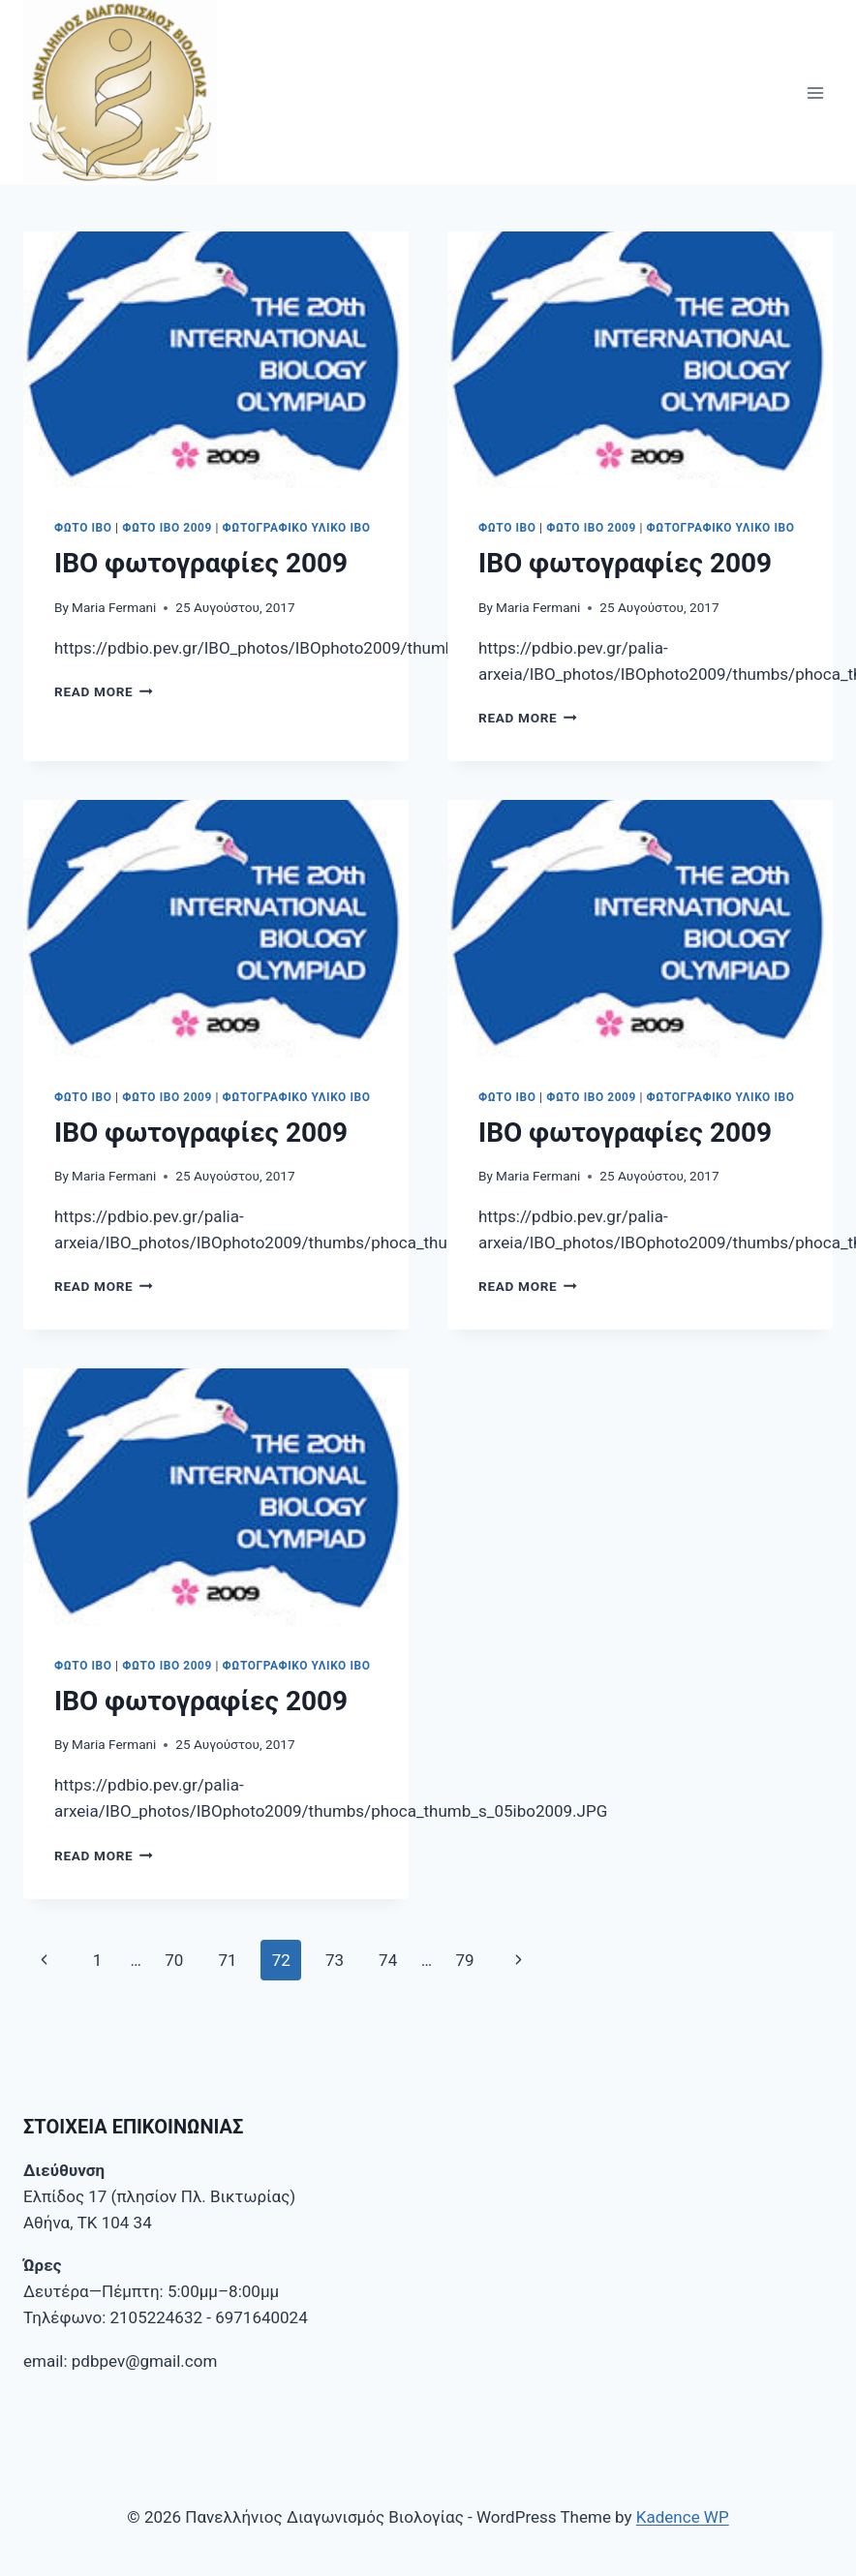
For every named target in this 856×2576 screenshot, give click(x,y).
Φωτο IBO (83, 528)
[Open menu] (815, 92)
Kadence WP (682, 2517)
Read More (103, 691)
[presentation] (216, 359)
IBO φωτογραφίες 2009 (201, 563)
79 (464, 1960)
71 (227, 1960)
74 (388, 1960)
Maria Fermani (114, 607)
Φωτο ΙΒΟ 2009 (167, 528)
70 (174, 1960)
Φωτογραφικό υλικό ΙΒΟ (297, 528)
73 (334, 1960)
